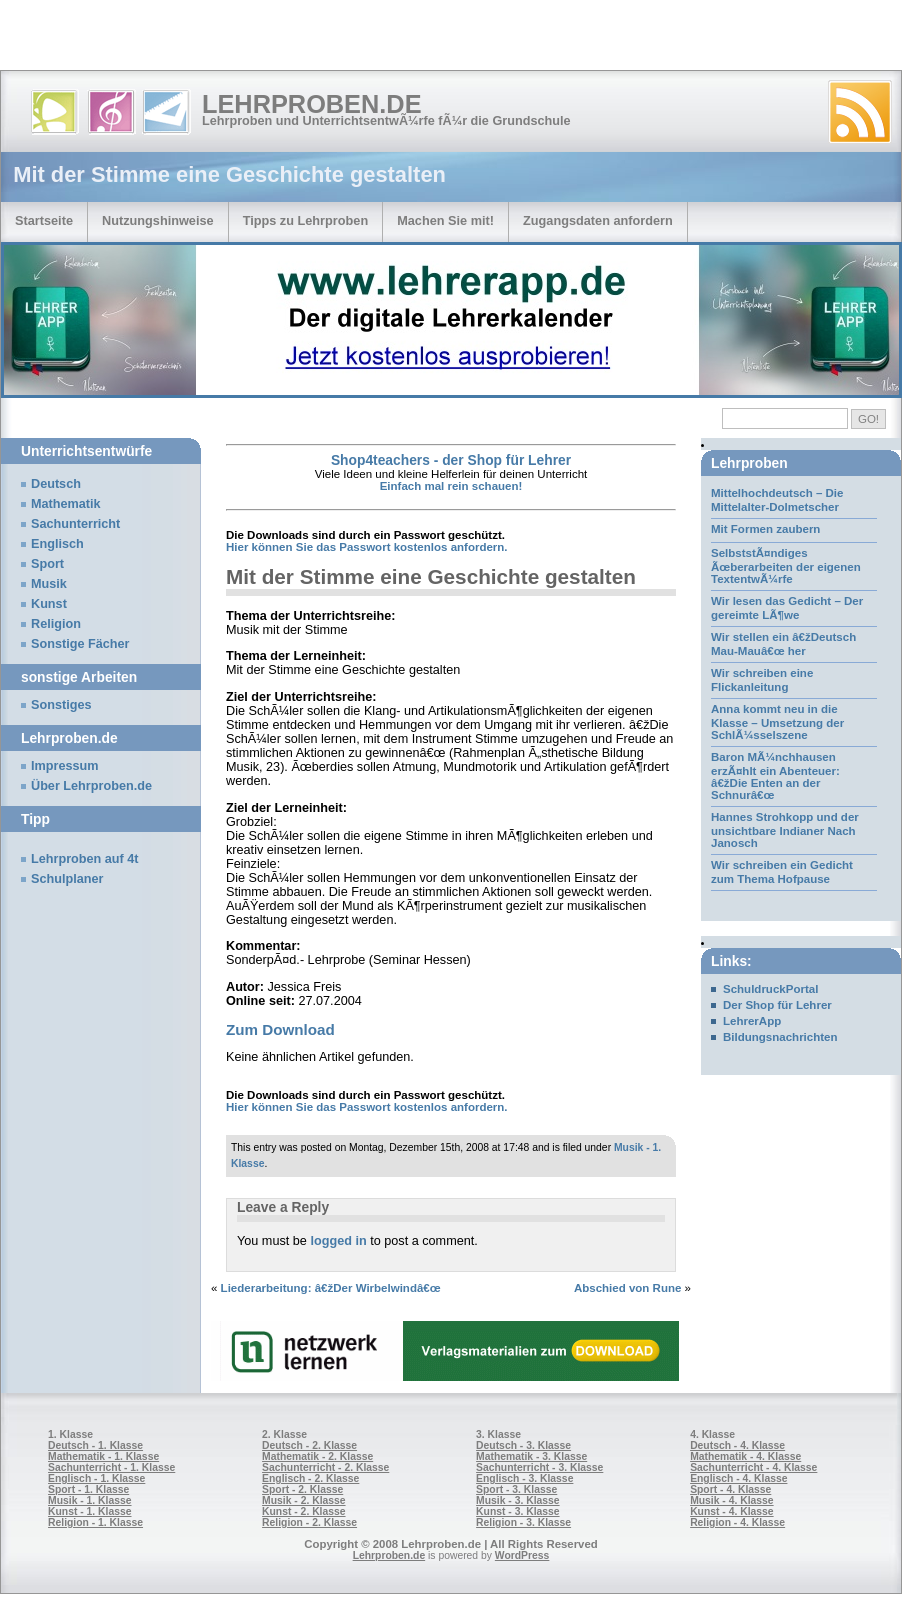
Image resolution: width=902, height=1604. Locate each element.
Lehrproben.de (312, 104)
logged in (338, 1241)
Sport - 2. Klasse (302, 1489)
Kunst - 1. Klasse (89, 1511)
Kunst (49, 604)
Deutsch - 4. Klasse (737, 1445)
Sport (47, 564)
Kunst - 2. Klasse (303, 1511)
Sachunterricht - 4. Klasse (753, 1467)
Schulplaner (67, 879)
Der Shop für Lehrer (777, 1005)
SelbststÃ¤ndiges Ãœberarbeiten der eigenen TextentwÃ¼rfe (786, 566)
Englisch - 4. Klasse (738, 1478)
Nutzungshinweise (158, 220)
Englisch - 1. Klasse (96, 1478)
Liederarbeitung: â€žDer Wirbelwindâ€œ (331, 1288)
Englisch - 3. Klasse (524, 1478)
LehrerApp (752, 1021)
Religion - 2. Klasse (309, 1522)
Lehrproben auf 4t (85, 859)
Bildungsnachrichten (780, 1037)
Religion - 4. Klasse (737, 1522)
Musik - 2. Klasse (304, 1500)
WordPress (522, 1555)
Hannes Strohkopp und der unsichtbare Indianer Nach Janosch (785, 830)
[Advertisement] (234, 40)
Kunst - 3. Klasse (517, 1511)
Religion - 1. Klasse (95, 1522)
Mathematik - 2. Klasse (317, 1456)
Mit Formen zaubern (765, 529)
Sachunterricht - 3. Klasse (539, 1467)
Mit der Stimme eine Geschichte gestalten (431, 576)
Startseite (44, 220)
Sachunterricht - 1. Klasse (111, 1467)
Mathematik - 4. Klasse (745, 1456)
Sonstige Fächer (80, 644)
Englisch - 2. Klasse (310, 1478)
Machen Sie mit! (445, 220)
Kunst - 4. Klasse (731, 1511)
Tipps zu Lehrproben (306, 220)
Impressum (65, 766)
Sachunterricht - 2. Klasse (325, 1467)
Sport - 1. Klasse (88, 1489)
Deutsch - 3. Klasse (523, 1445)
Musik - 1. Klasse (90, 1500)
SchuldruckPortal (770, 989)
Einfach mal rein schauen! (451, 486)
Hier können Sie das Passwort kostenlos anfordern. (367, 547)
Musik (49, 584)
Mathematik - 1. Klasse (103, 1456)
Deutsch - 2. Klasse (309, 1445)
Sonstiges (61, 705)
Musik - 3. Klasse (518, 1500)
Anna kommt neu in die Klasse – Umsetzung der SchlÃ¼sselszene (777, 722)
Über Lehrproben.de (91, 786)
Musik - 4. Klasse (732, 1500)
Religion (56, 624)
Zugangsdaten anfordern (598, 220)
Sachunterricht (75, 524)
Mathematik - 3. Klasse (531, 1456)
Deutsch (56, 484)
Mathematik (66, 504)
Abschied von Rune (628, 1288)
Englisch (57, 544)
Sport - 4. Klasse (730, 1489)
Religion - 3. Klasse (523, 1522)
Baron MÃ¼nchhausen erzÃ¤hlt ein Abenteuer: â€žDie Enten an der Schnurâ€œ (775, 776)
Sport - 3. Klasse (516, 1489)
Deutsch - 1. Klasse (95, 1445)
